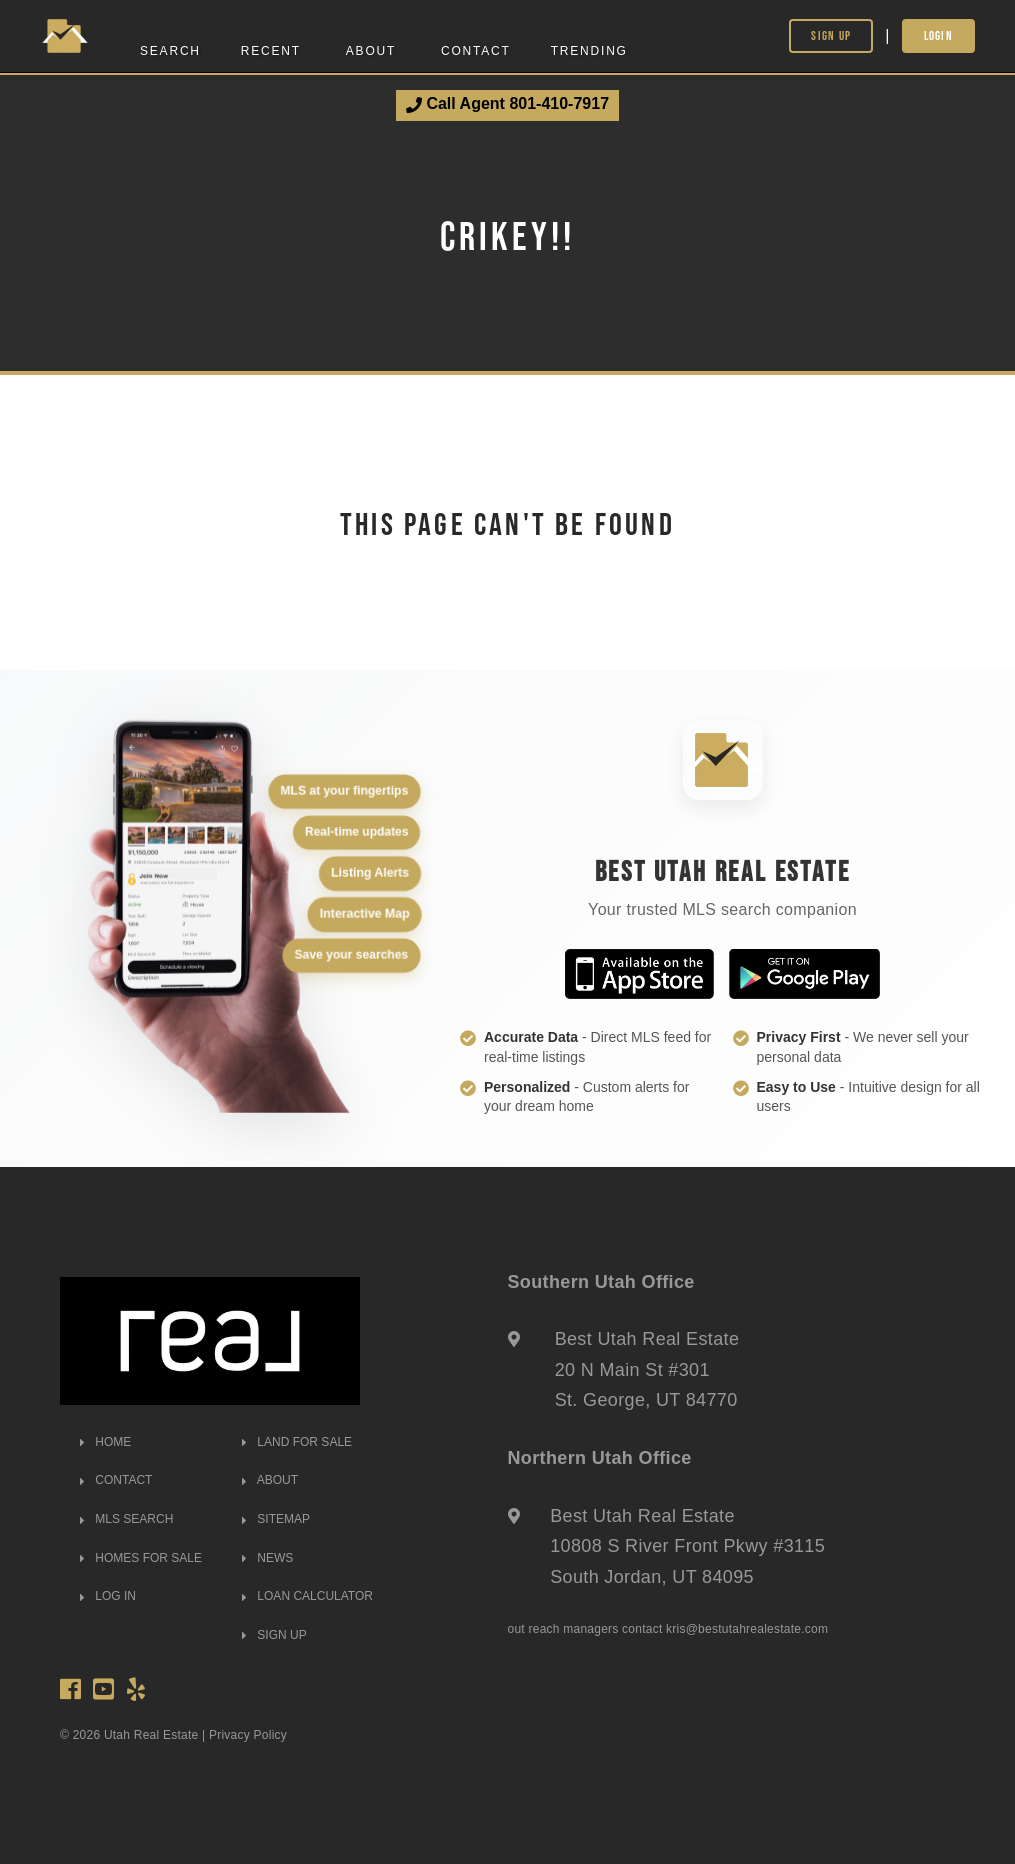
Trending (589, 51)
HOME (105, 1442)
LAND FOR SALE (297, 1442)
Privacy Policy (248, 1735)
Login (939, 35)
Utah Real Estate (151, 1735)
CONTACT (116, 1480)
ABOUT (270, 1480)
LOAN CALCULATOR (307, 1596)
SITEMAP (276, 1519)
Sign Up (831, 35)
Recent (271, 51)
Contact (476, 51)
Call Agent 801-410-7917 (507, 104)
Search (170, 51)
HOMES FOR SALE (141, 1558)
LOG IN (108, 1596)
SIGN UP (274, 1635)
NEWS (267, 1558)
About (371, 51)
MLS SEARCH (126, 1519)
